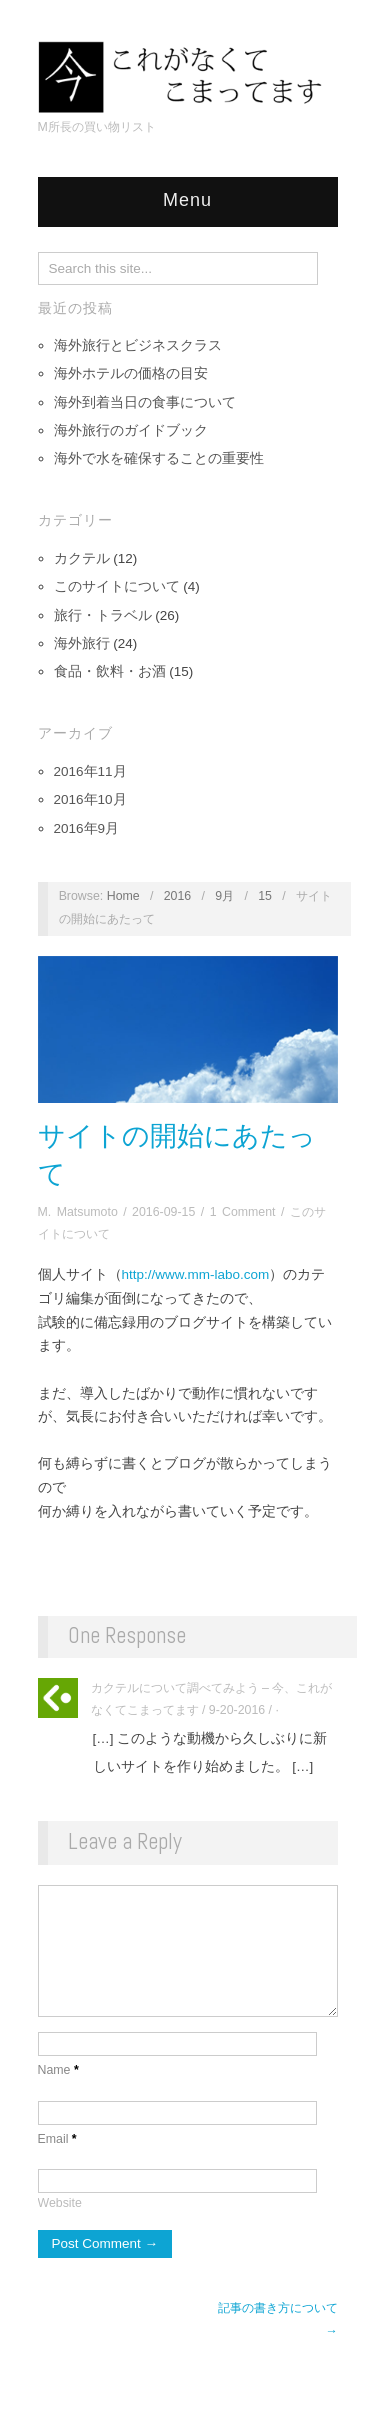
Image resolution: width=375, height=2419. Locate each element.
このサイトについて (117, 586)
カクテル (82, 558)
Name (58, 2100)
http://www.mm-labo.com (196, 1274)
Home (123, 896)
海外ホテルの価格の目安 (131, 373)
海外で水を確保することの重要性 (159, 458)
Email (57, 2169)
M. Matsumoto (78, 1212)
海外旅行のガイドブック (131, 430)
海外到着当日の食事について (145, 402)
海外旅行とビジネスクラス (138, 345)
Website (60, 2233)
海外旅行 (82, 643)
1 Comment (243, 1212)
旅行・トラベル (103, 615)
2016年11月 (90, 771)
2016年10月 (90, 799)
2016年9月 (87, 828)
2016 (178, 896)
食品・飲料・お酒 (110, 671)
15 (265, 896)
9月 (224, 896)
